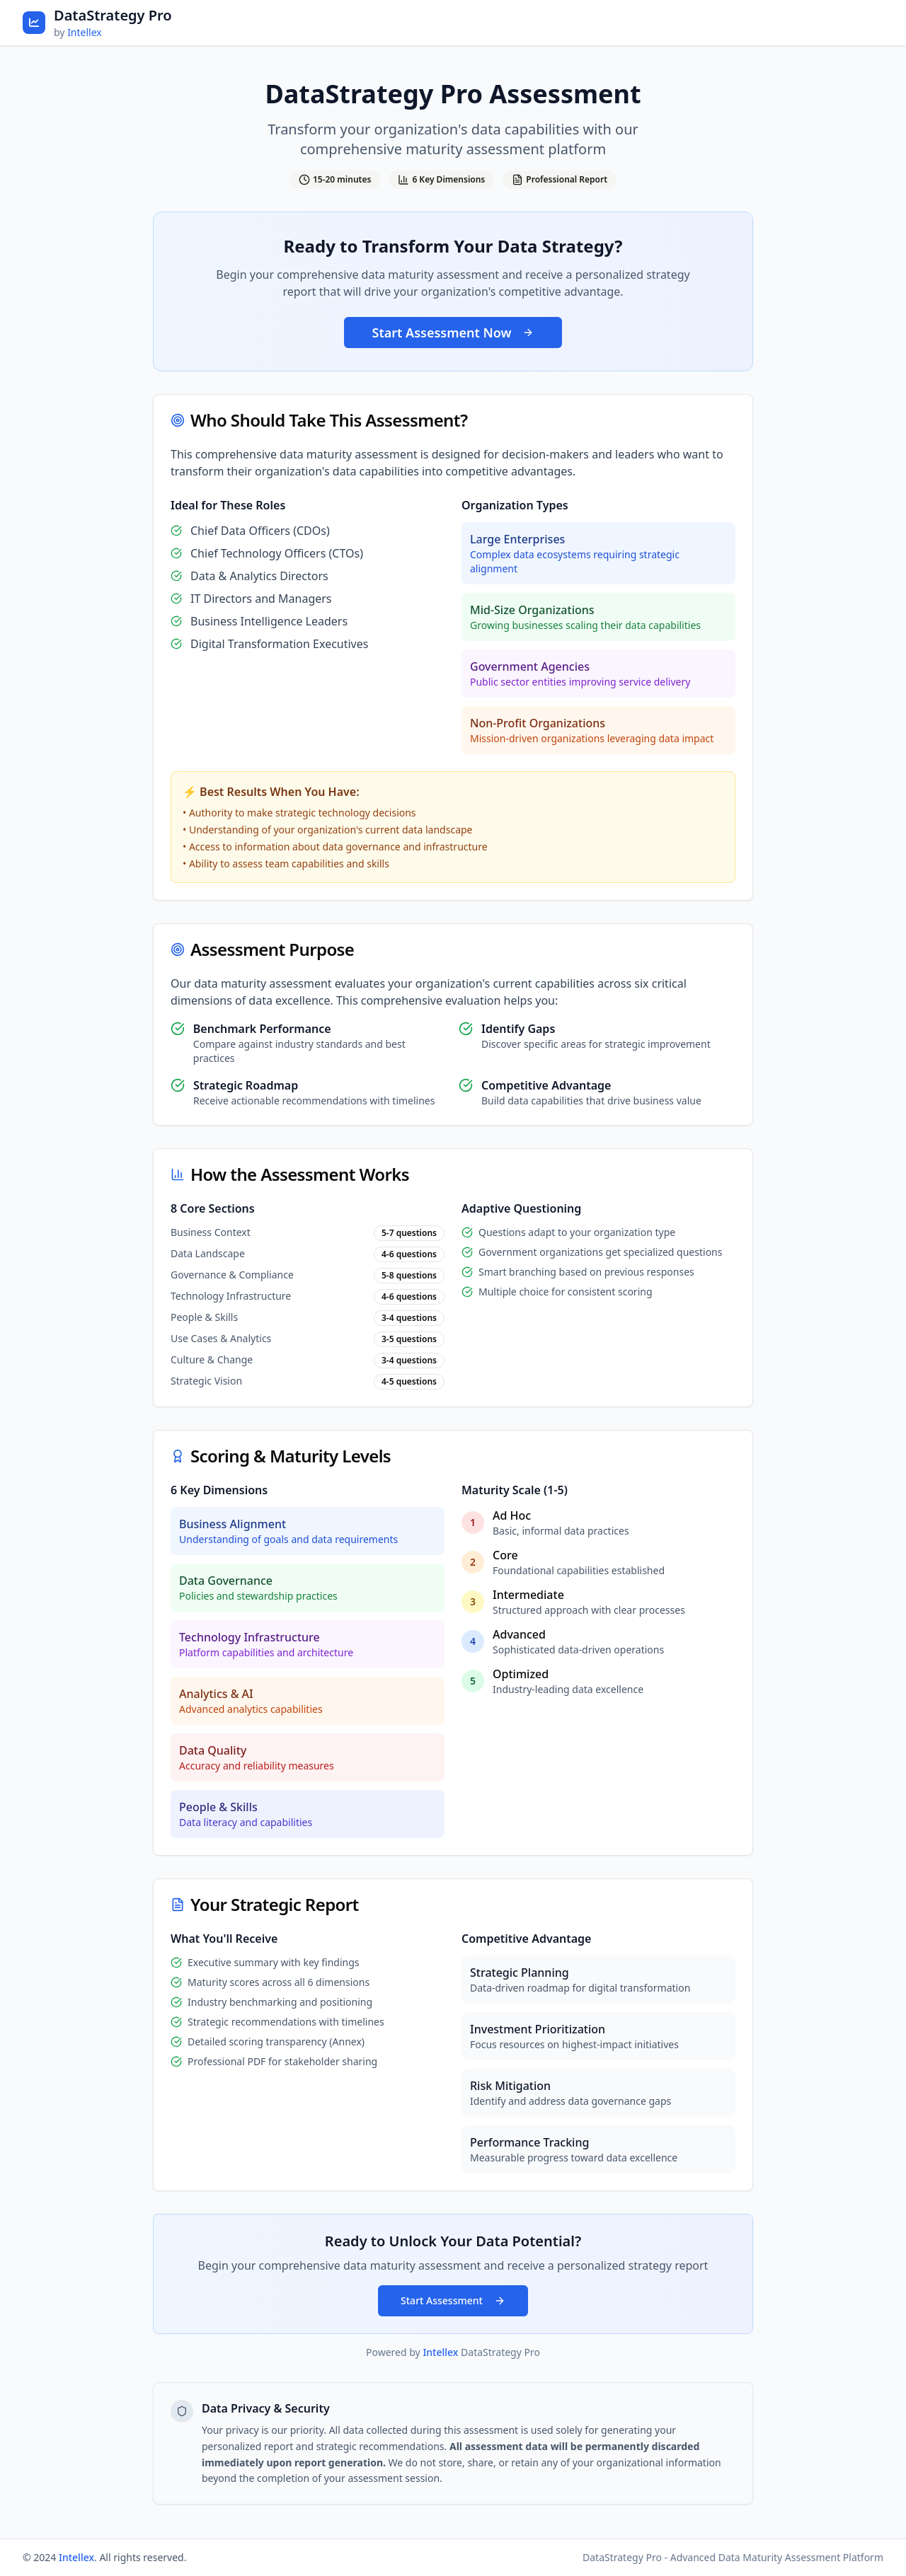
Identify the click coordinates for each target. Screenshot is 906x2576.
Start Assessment (453, 2300)
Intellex (84, 32)
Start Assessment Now (453, 332)
